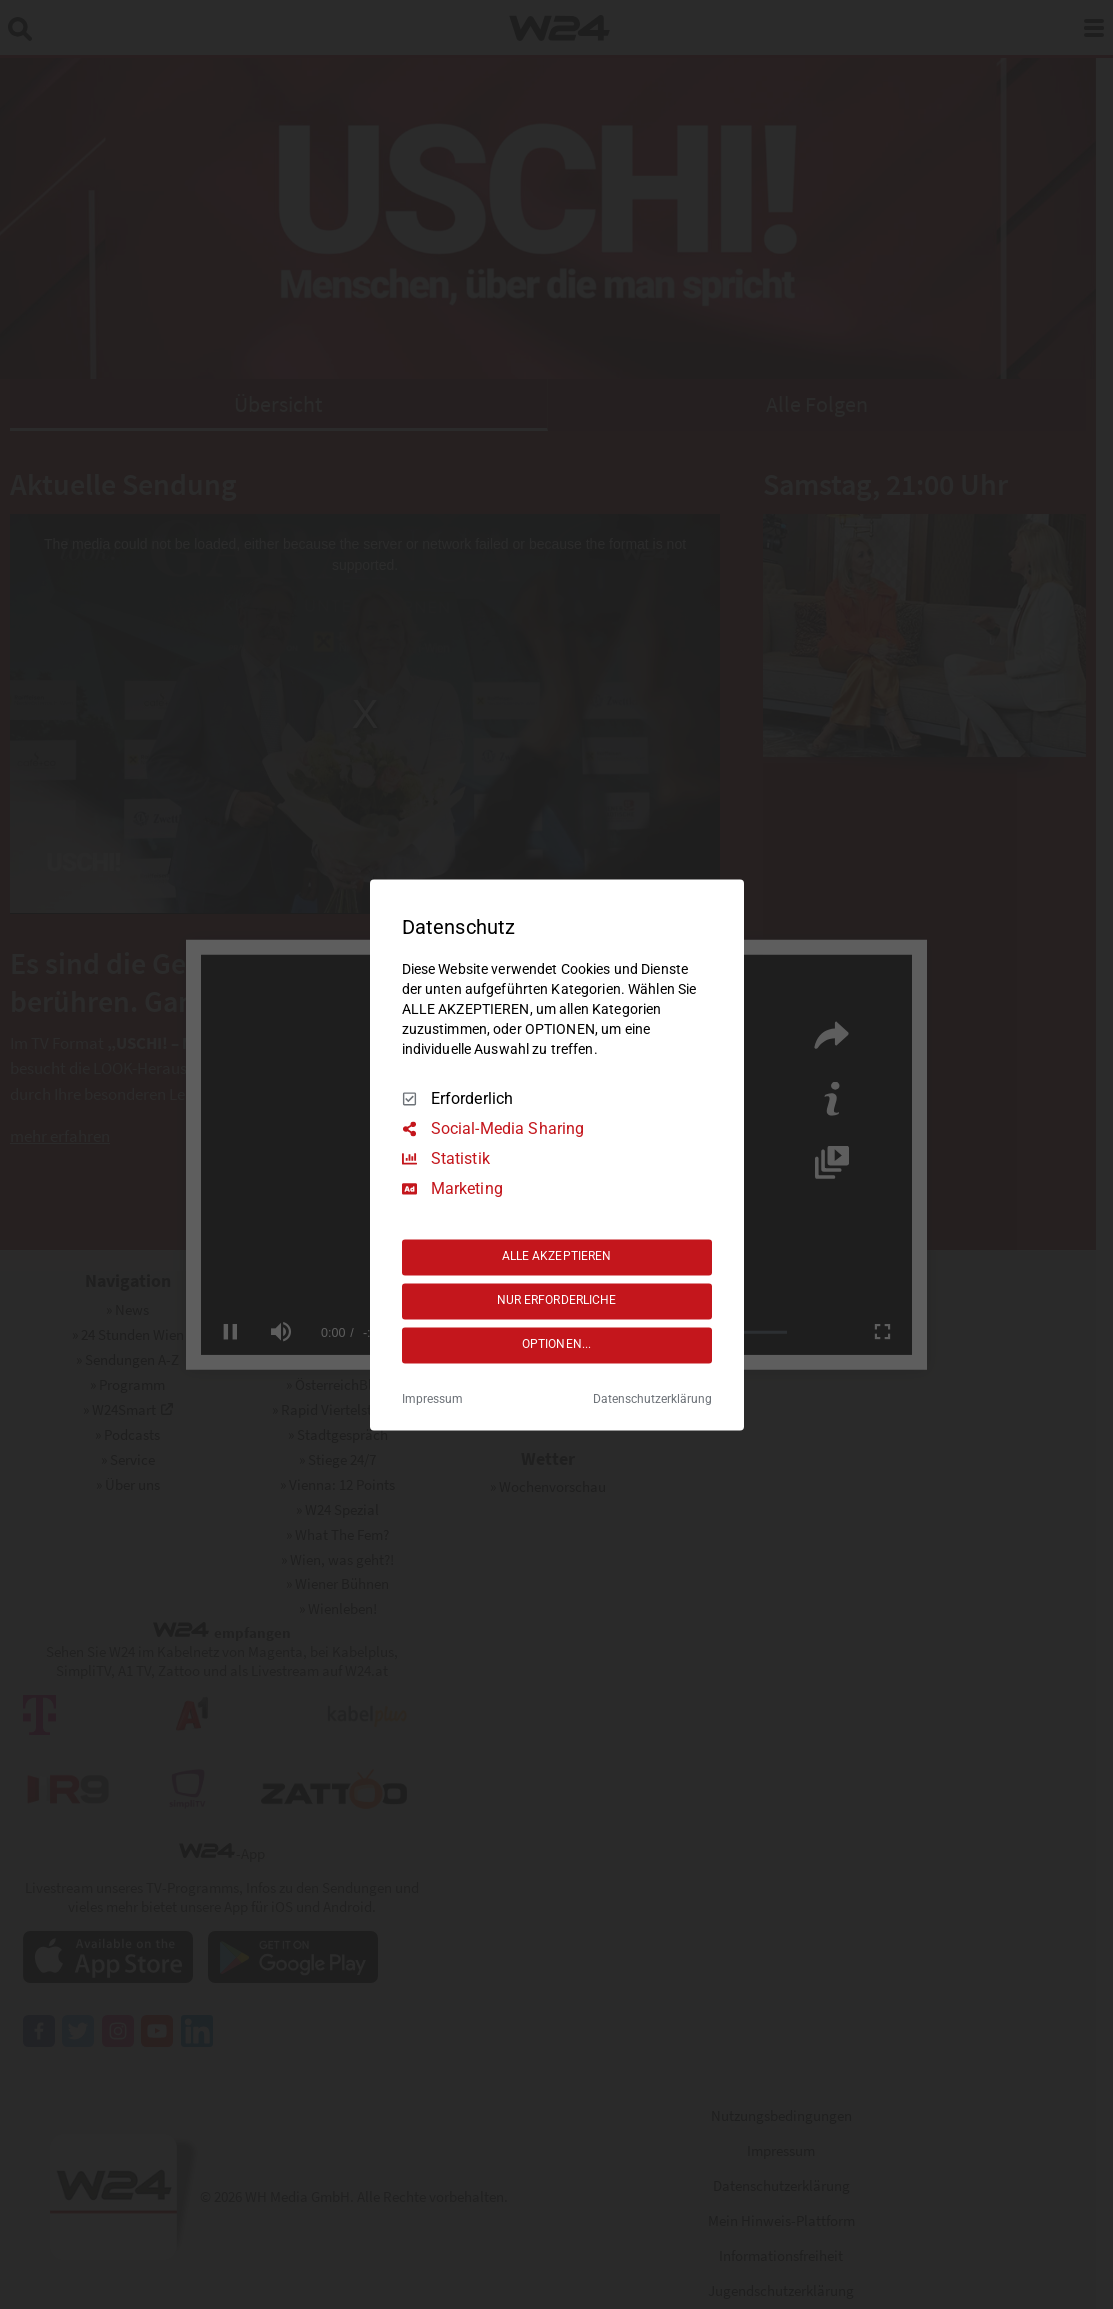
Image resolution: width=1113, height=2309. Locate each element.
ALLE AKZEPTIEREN (557, 1257)
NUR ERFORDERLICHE (557, 1301)
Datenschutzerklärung (652, 1399)
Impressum (432, 1399)
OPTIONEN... (556, 1345)
